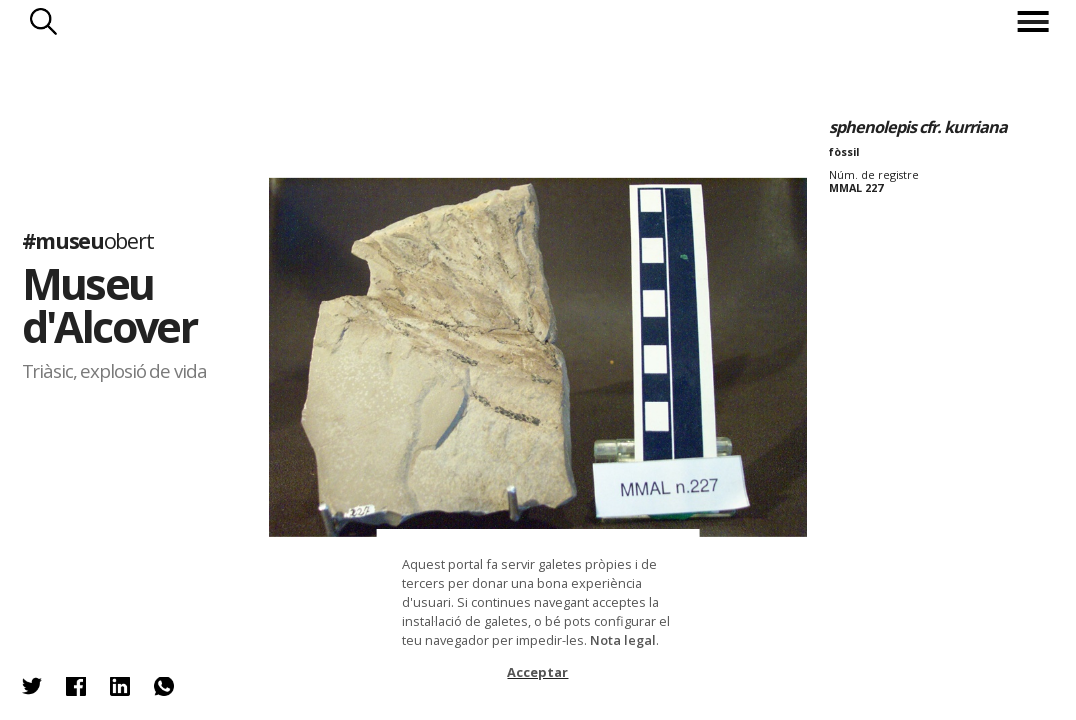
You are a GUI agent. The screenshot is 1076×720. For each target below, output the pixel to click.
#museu (88, 240)
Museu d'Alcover (109, 305)
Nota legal (623, 640)
